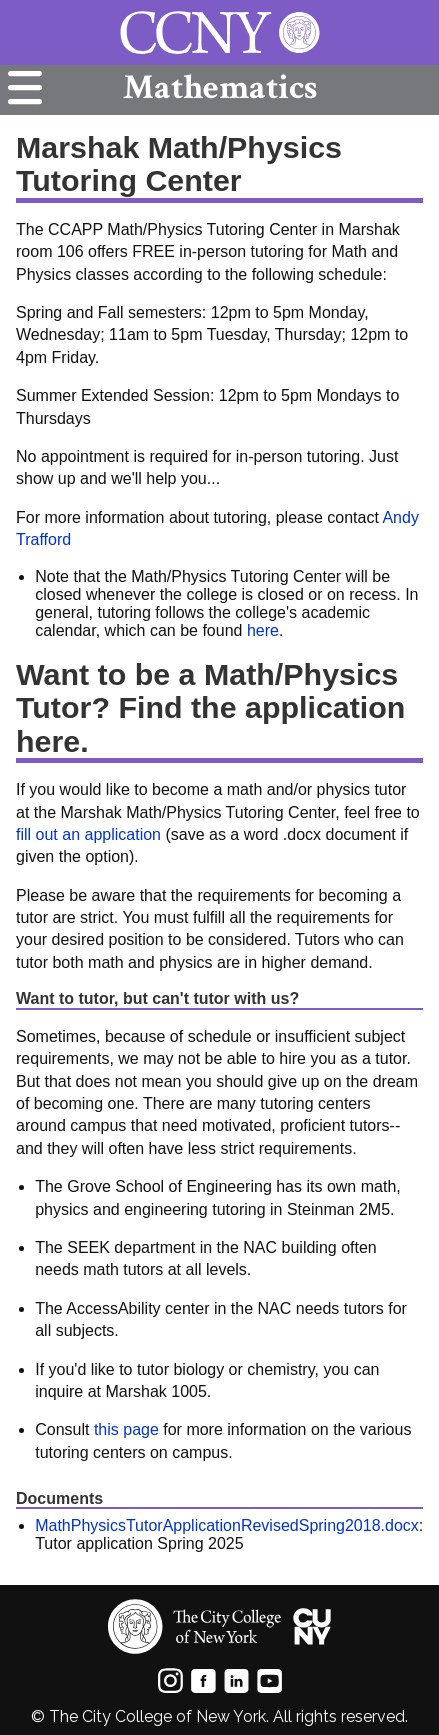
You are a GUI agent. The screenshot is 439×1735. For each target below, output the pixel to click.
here (263, 630)
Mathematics (220, 87)
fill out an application (88, 834)
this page (126, 1429)
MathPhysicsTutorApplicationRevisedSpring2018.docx (227, 1525)
